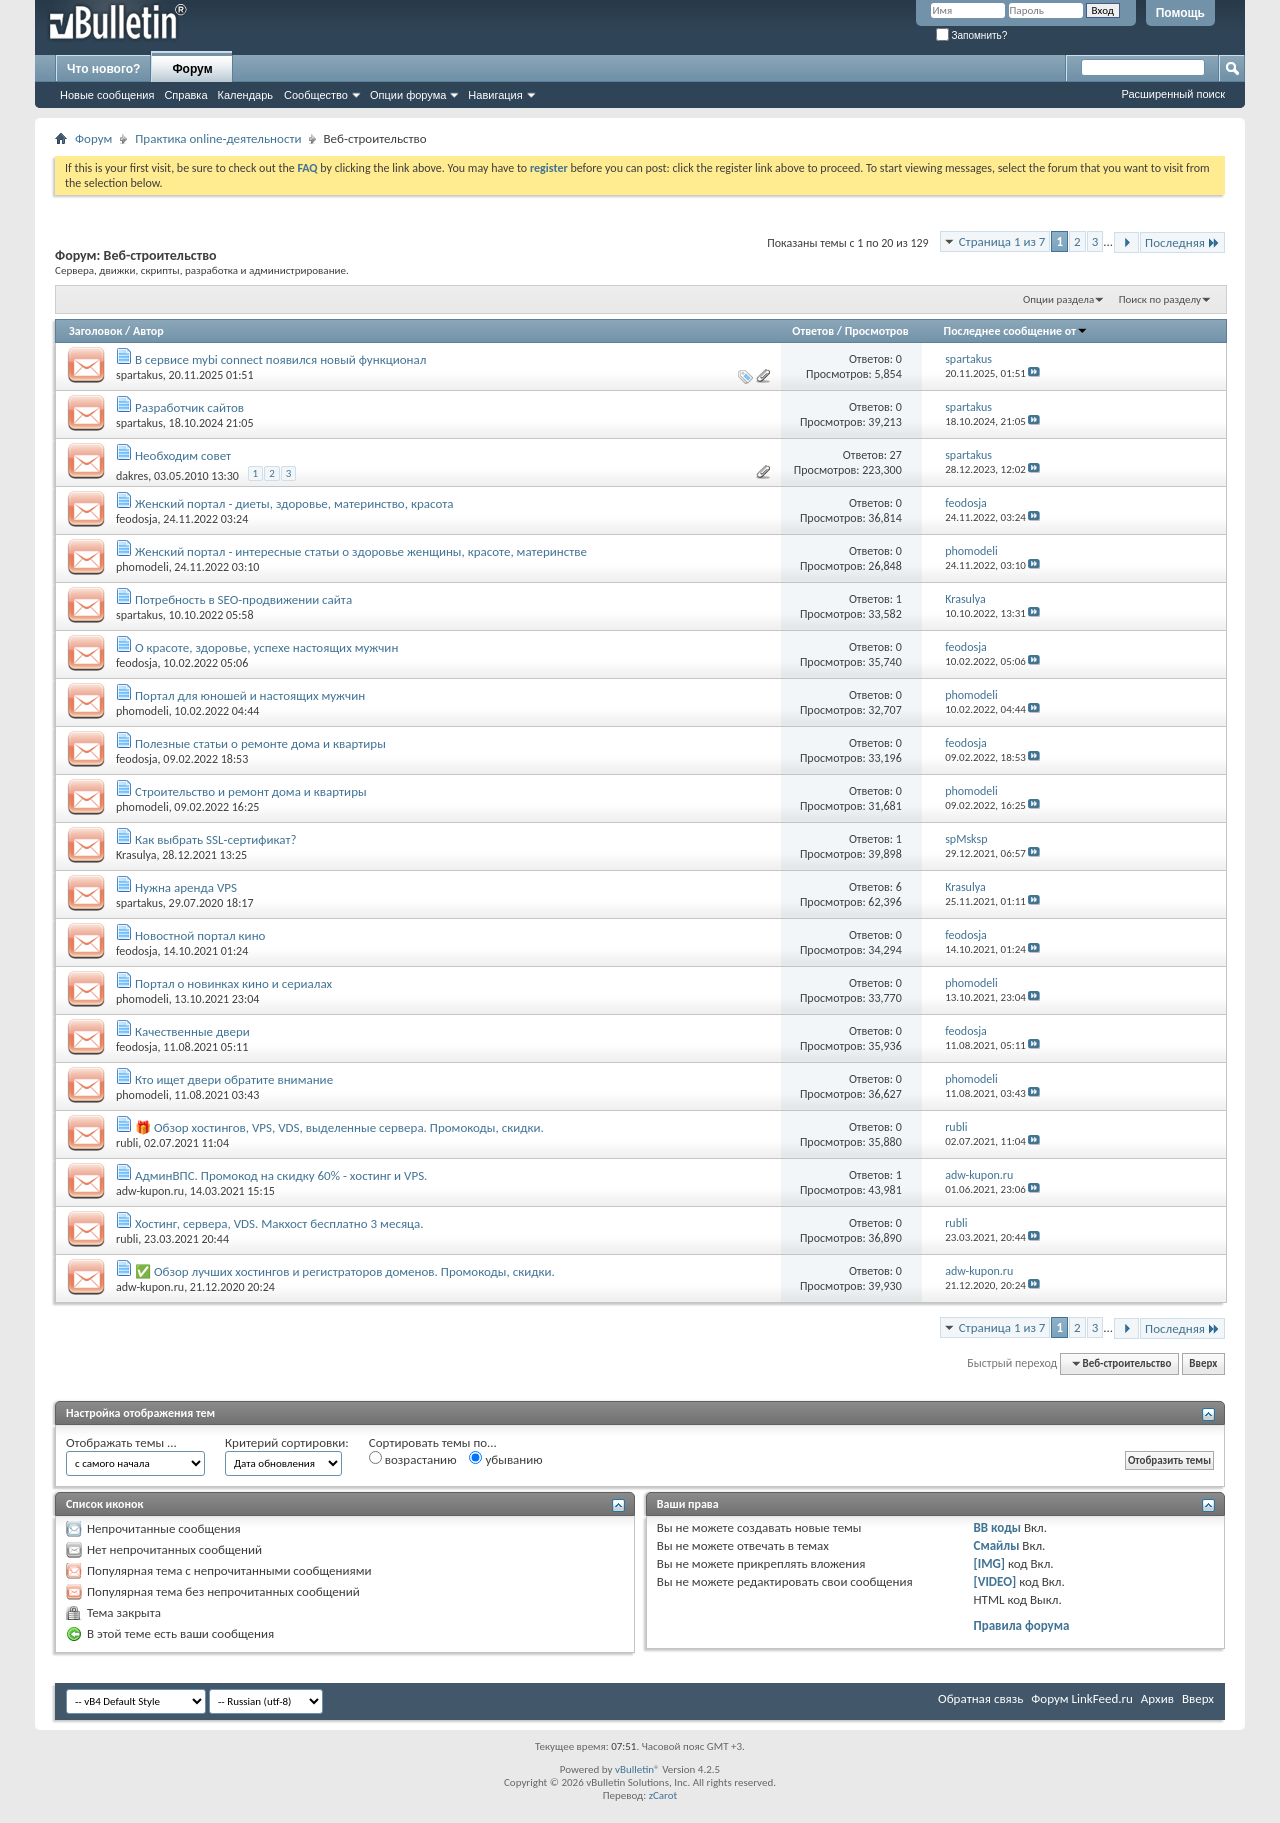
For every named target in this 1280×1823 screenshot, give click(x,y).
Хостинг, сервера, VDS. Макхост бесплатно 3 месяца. (279, 1223)
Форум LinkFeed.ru (1082, 1698)
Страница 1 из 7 (1002, 241)
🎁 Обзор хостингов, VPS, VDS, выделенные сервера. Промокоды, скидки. (339, 1127)
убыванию (505, 1459)
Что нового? (103, 69)
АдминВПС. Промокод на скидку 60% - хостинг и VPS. (281, 1175)
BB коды (998, 1527)
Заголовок (95, 331)
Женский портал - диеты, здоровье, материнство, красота (294, 503)
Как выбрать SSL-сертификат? (216, 839)
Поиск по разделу (1160, 299)
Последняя (1182, 242)
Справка (185, 95)
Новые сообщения (107, 95)
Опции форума (408, 95)
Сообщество (316, 95)
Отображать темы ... (121, 1442)
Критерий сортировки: (287, 1442)
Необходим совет (183, 455)
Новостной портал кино (200, 935)
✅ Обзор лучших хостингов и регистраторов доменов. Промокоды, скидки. (345, 1271)
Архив (1157, 1698)
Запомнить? (972, 35)
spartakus (139, 375)
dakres (132, 476)
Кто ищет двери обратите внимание (234, 1079)
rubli (127, 1143)
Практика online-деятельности (218, 138)
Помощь (1180, 13)
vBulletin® (637, 1769)
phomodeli (142, 567)
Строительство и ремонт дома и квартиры (251, 791)
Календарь (246, 95)
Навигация (495, 95)
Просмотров (877, 331)
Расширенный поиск (1173, 94)
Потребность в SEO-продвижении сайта (243, 599)
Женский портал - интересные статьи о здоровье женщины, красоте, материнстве (361, 551)
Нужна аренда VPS (186, 887)
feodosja (137, 519)
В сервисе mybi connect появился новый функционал (280, 359)
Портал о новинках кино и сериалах (233, 983)
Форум (192, 69)
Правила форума (1022, 1625)
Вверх (1203, 1363)
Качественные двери (192, 1031)
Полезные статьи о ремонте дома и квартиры (260, 743)
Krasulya (136, 855)
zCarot (663, 1795)
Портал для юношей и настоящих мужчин (250, 695)
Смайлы (997, 1545)
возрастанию (413, 1459)
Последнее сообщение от (1016, 331)
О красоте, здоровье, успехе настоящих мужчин (266, 647)
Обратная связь (980, 1698)
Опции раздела (1058, 299)
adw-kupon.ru (150, 1191)
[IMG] (990, 1563)
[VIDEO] (995, 1581)
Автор (148, 331)
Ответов (813, 331)
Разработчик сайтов (189, 407)
